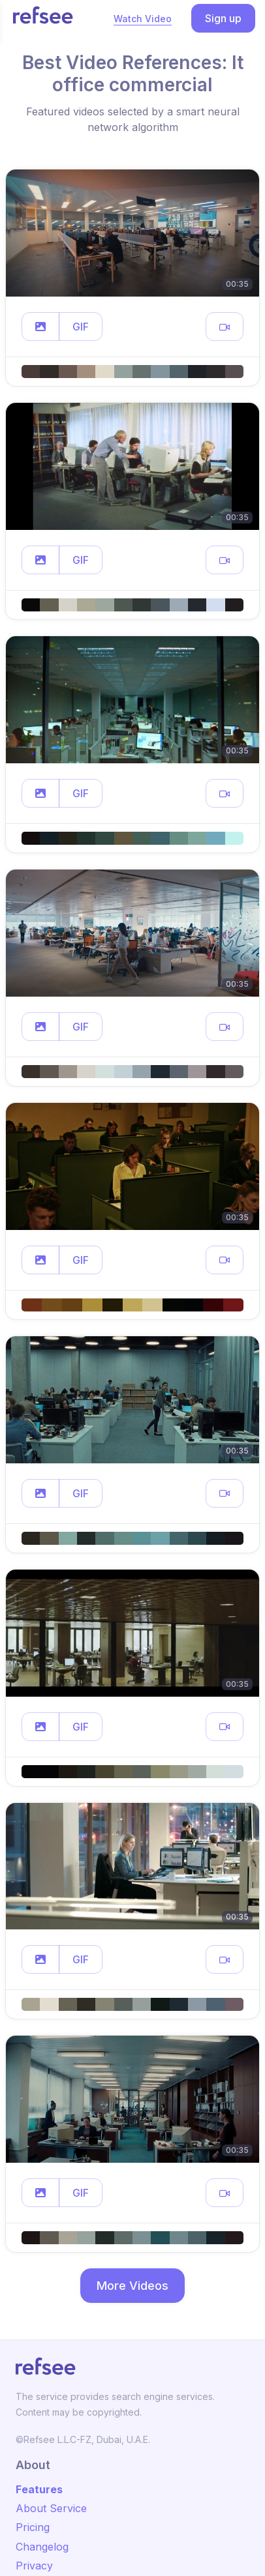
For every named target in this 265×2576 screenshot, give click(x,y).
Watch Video (143, 18)
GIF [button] (80, 326)
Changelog (42, 2546)
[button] (40, 326)
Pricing (33, 2527)
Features (39, 2489)
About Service (51, 2508)
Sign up (223, 18)
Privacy (34, 2565)
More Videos (132, 2285)
